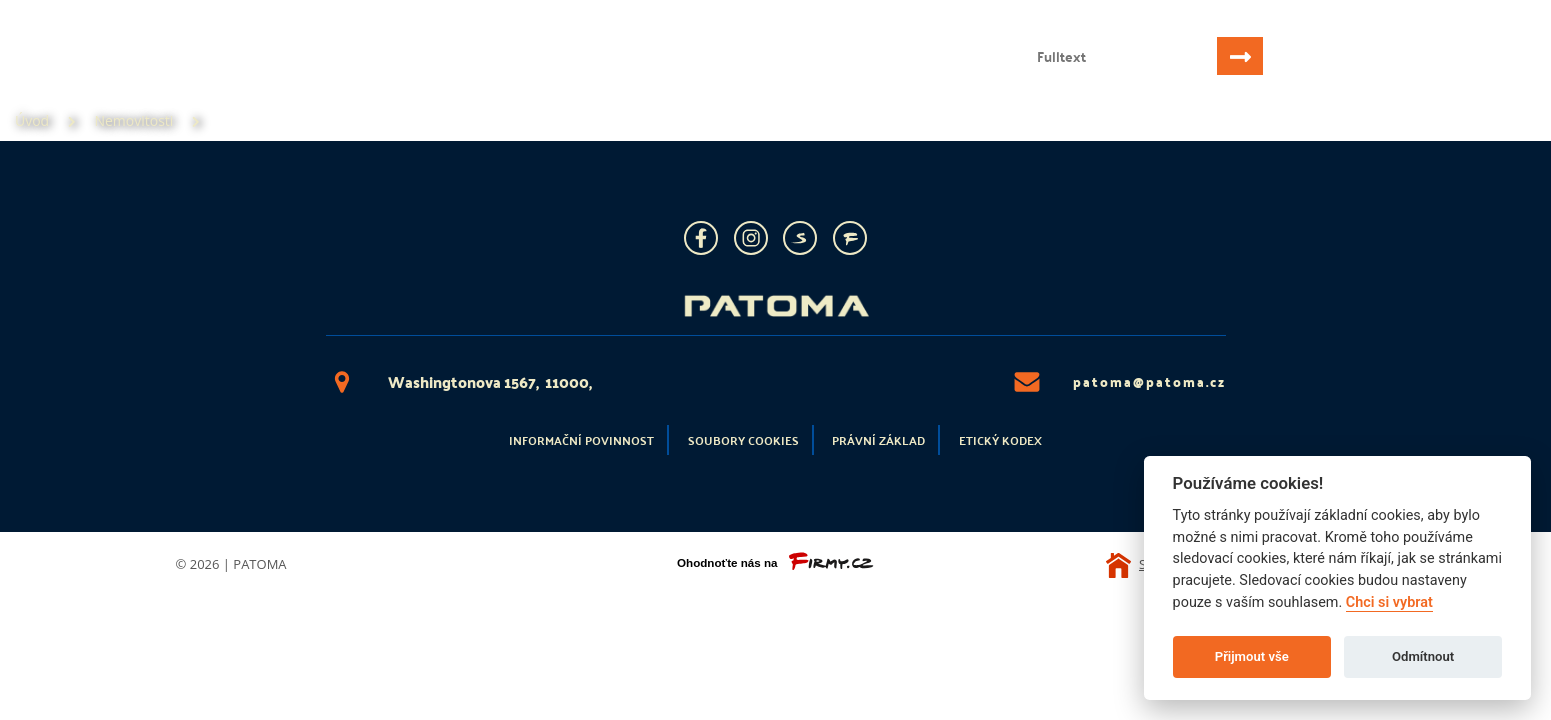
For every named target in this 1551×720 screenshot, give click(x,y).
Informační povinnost (581, 440)
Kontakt (507, 75)
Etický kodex (1000, 440)
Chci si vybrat (1389, 602)
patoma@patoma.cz (1118, 382)
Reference (398, 75)
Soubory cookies (743, 440)
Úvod (82, 75)
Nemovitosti (186, 75)
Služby (297, 75)
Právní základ (878, 440)
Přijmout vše (1252, 656)
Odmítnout (1423, 656)
